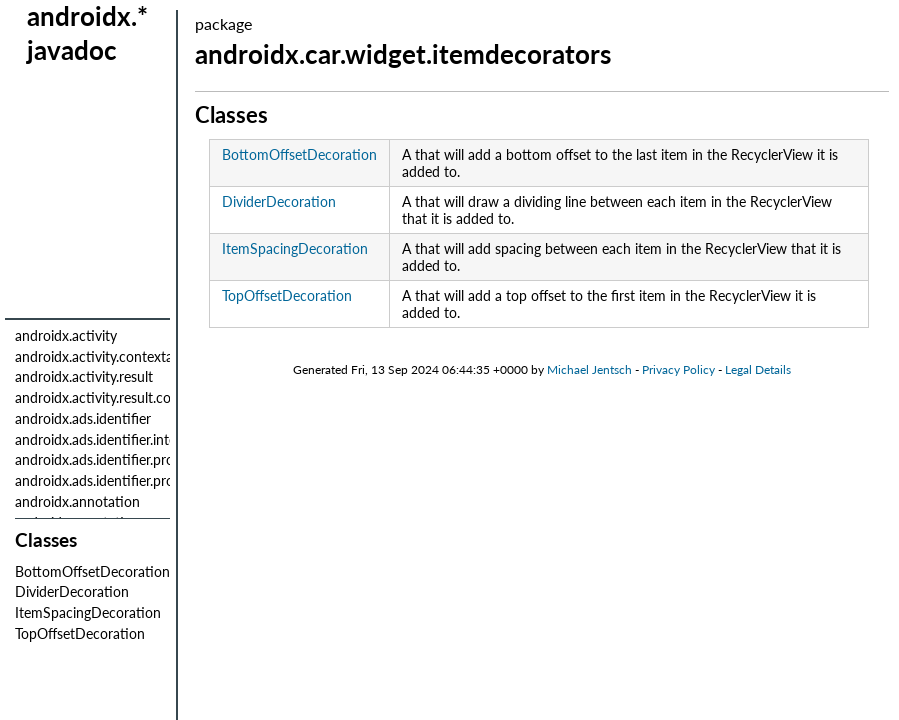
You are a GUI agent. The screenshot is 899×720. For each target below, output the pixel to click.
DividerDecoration (72, 591)
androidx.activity (66, 335)
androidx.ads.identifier (83, 418)
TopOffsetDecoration (80, 633)
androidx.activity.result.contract (111, 397)
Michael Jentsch (589, 369)
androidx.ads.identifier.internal (107, 439)
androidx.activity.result (84, 376)
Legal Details (758, 369)
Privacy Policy (678, 369)
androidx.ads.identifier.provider (109, 459)
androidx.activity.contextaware (109, 356)
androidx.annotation (77, 501)
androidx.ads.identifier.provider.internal (133, 480)
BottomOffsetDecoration (92, 571)
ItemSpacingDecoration (88, 612)
